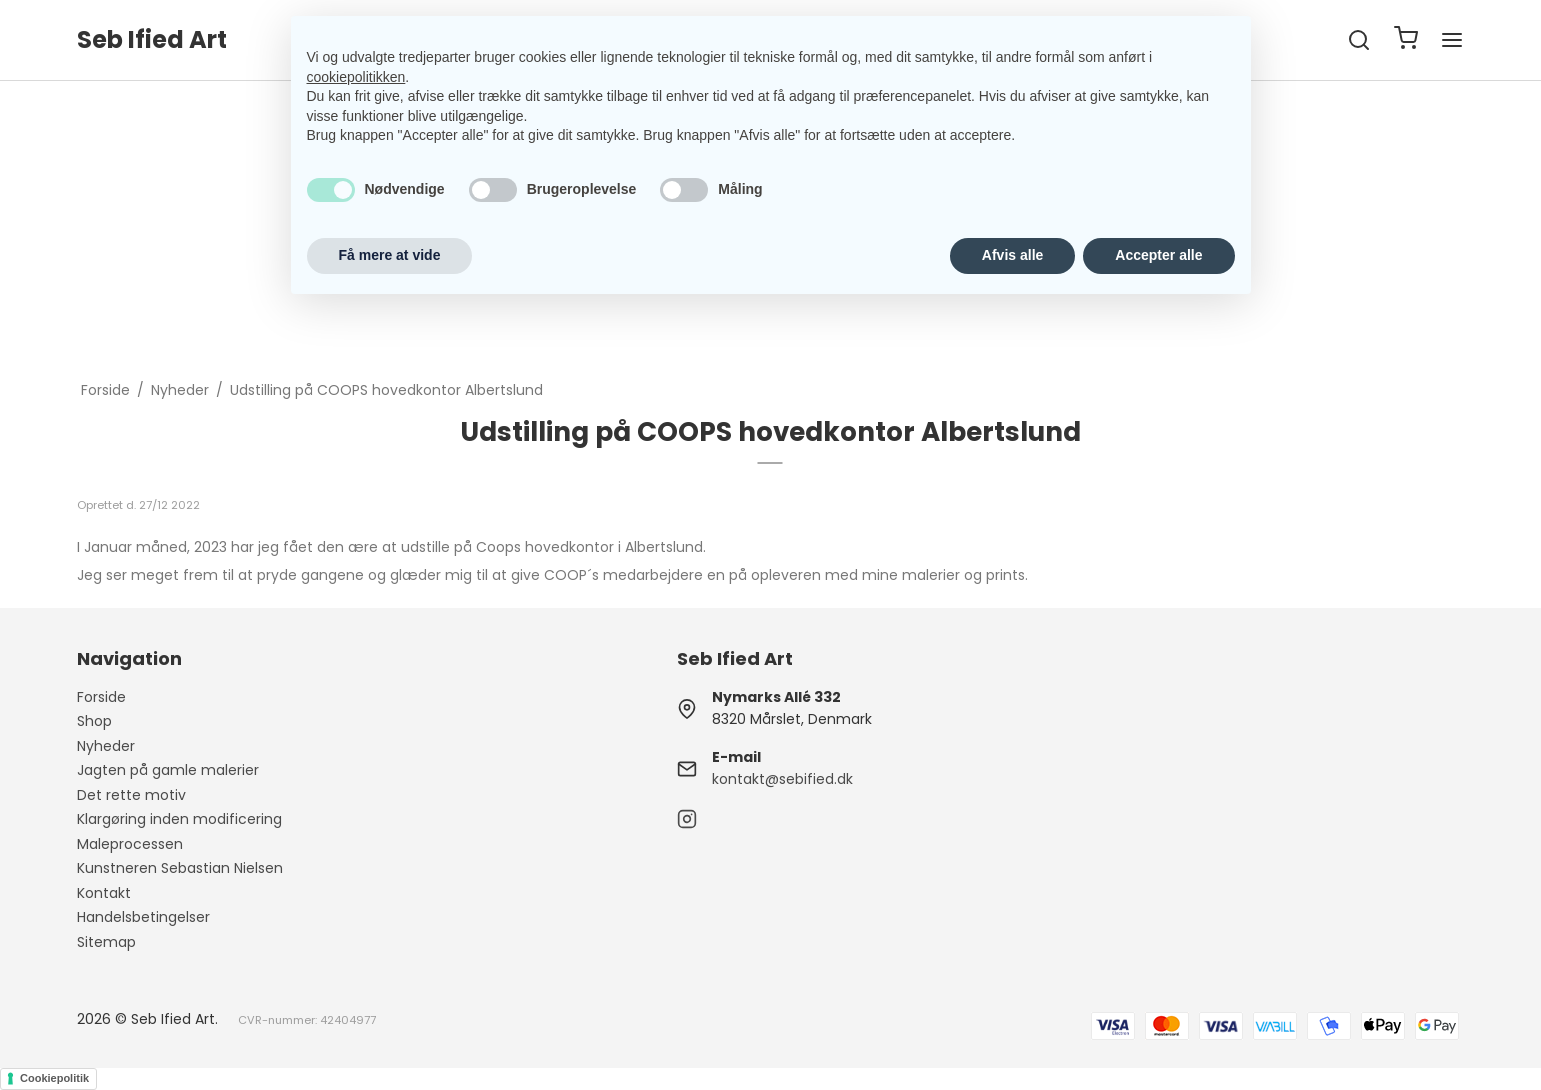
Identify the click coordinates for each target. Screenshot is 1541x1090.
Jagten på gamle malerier (168, 770)
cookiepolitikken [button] (356, 77)
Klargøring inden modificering (179, 819)
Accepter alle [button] (1158, 255)
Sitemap (106, 942)
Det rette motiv (131, 795)
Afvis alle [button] (1012, 255)
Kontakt (104, 893)
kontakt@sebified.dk (782, 779)
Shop (94, 721)
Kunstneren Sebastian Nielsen (180, 868)
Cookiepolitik (54, 1078)
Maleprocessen (130, 844)
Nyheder (106, 746)
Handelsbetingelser (143, 917)
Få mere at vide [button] (390, 255)
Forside (101, 697)
